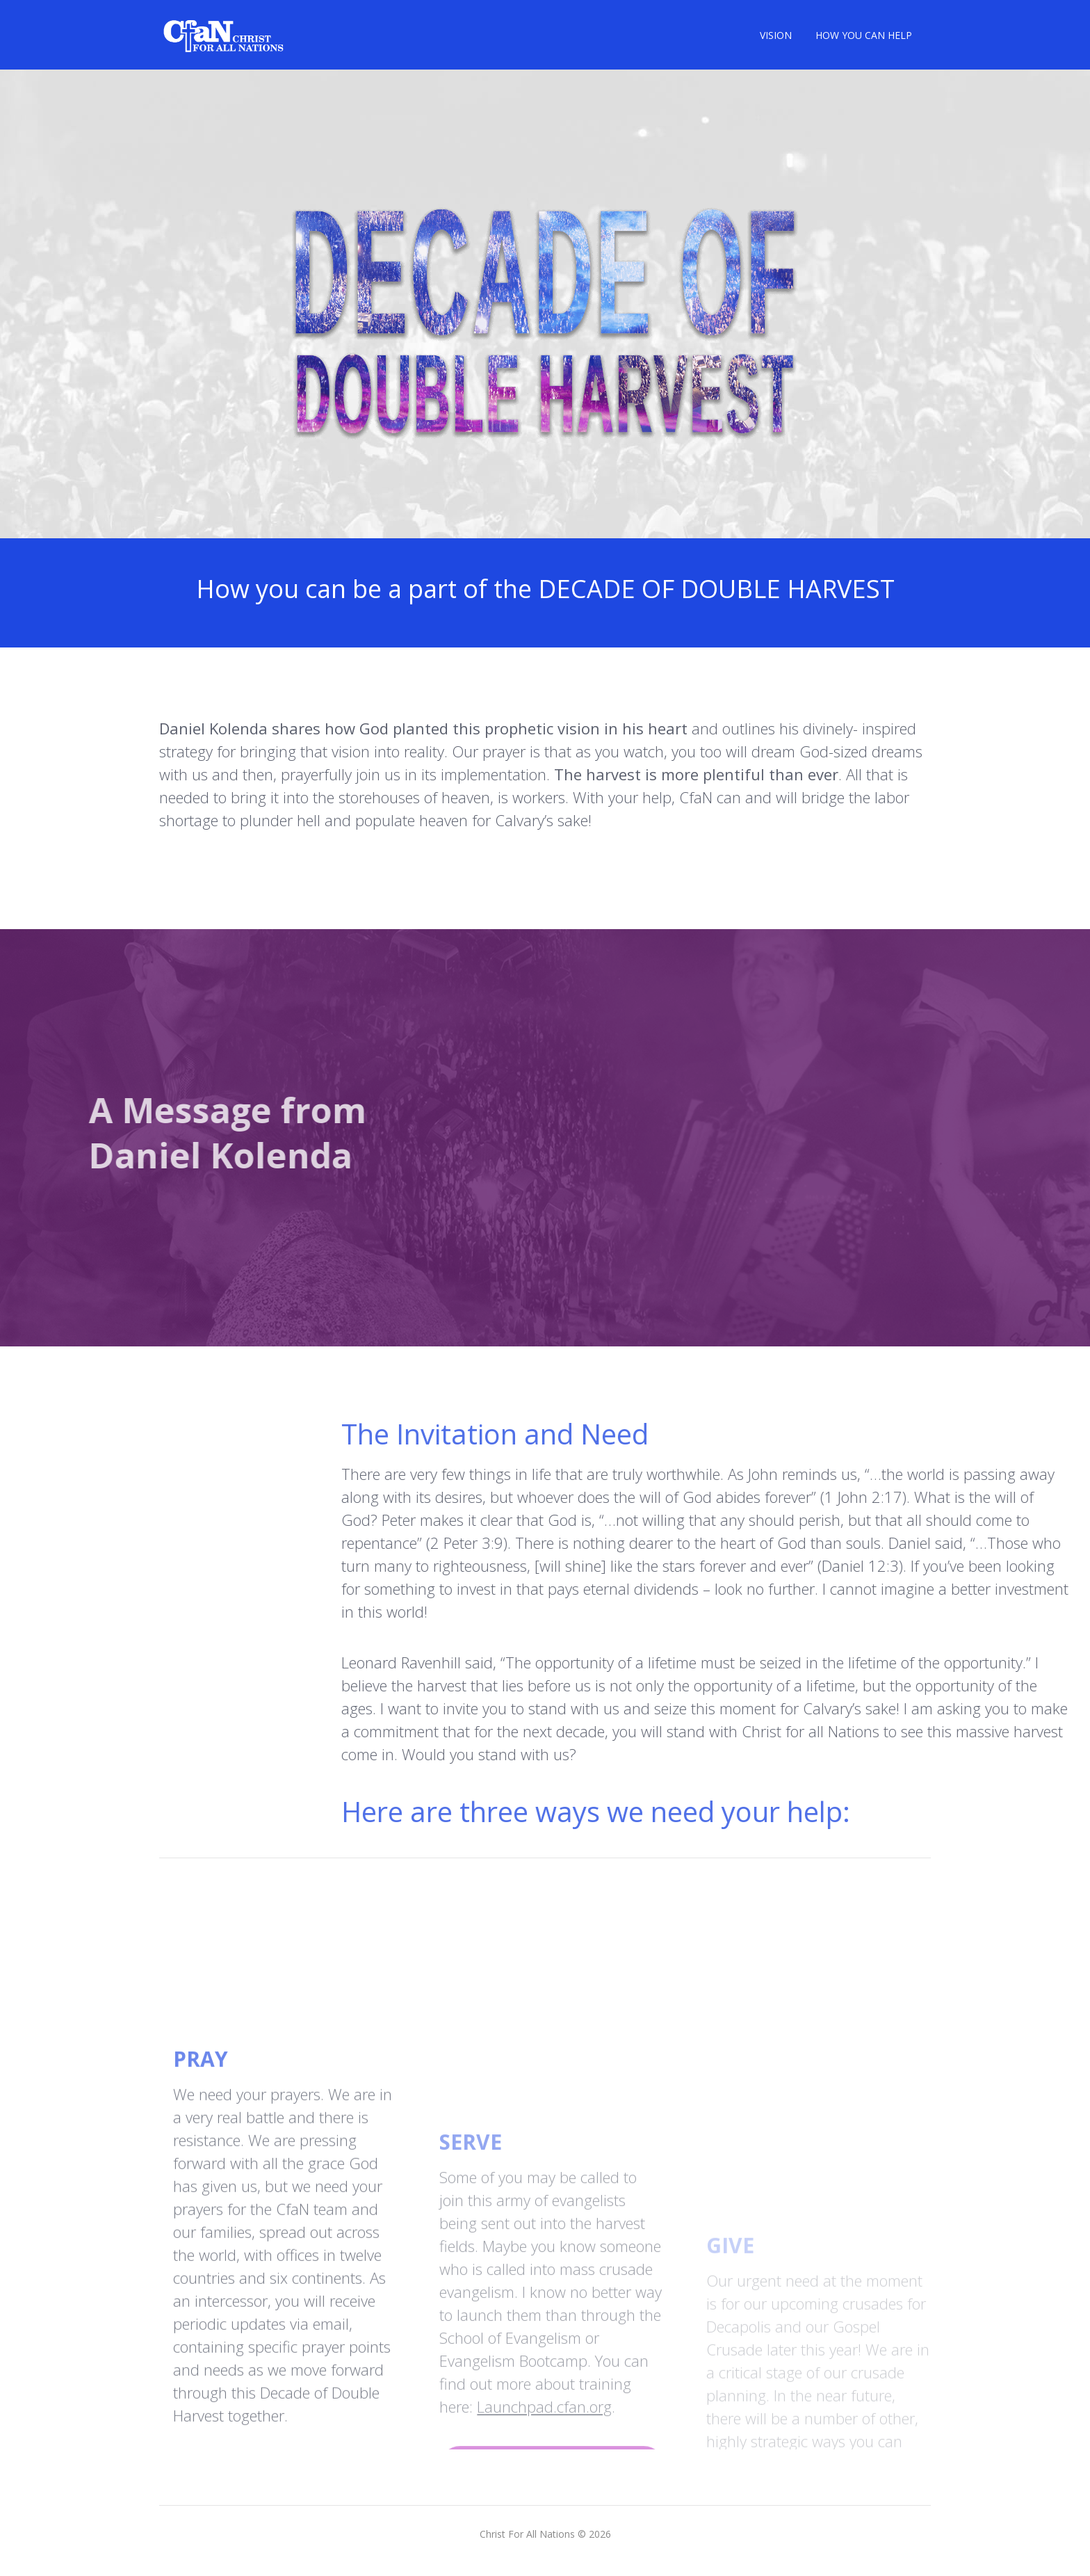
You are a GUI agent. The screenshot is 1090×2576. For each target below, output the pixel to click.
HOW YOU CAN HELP (863, 35)
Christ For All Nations (527, 2534)
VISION (776, 35)
